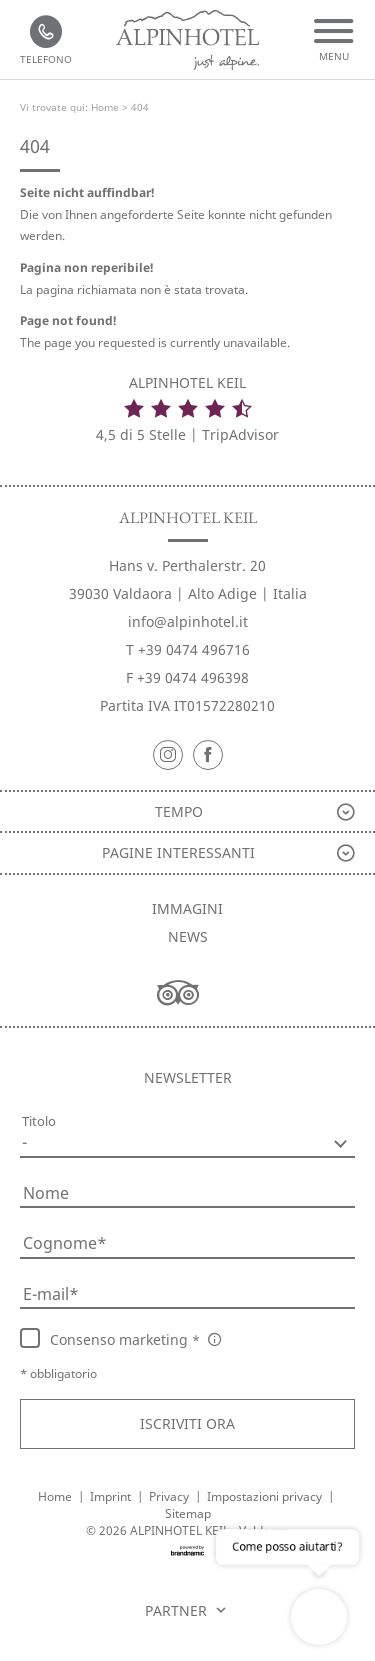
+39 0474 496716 (194, 649)
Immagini (187, 908)
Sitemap (188, 1513)
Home (106, 107)
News (188, 936)
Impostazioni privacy (266, 1496)
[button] (187, 1424)
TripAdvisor (240, 434)
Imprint (112, 1496)
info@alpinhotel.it (188, 621)
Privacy (170, 1496)
